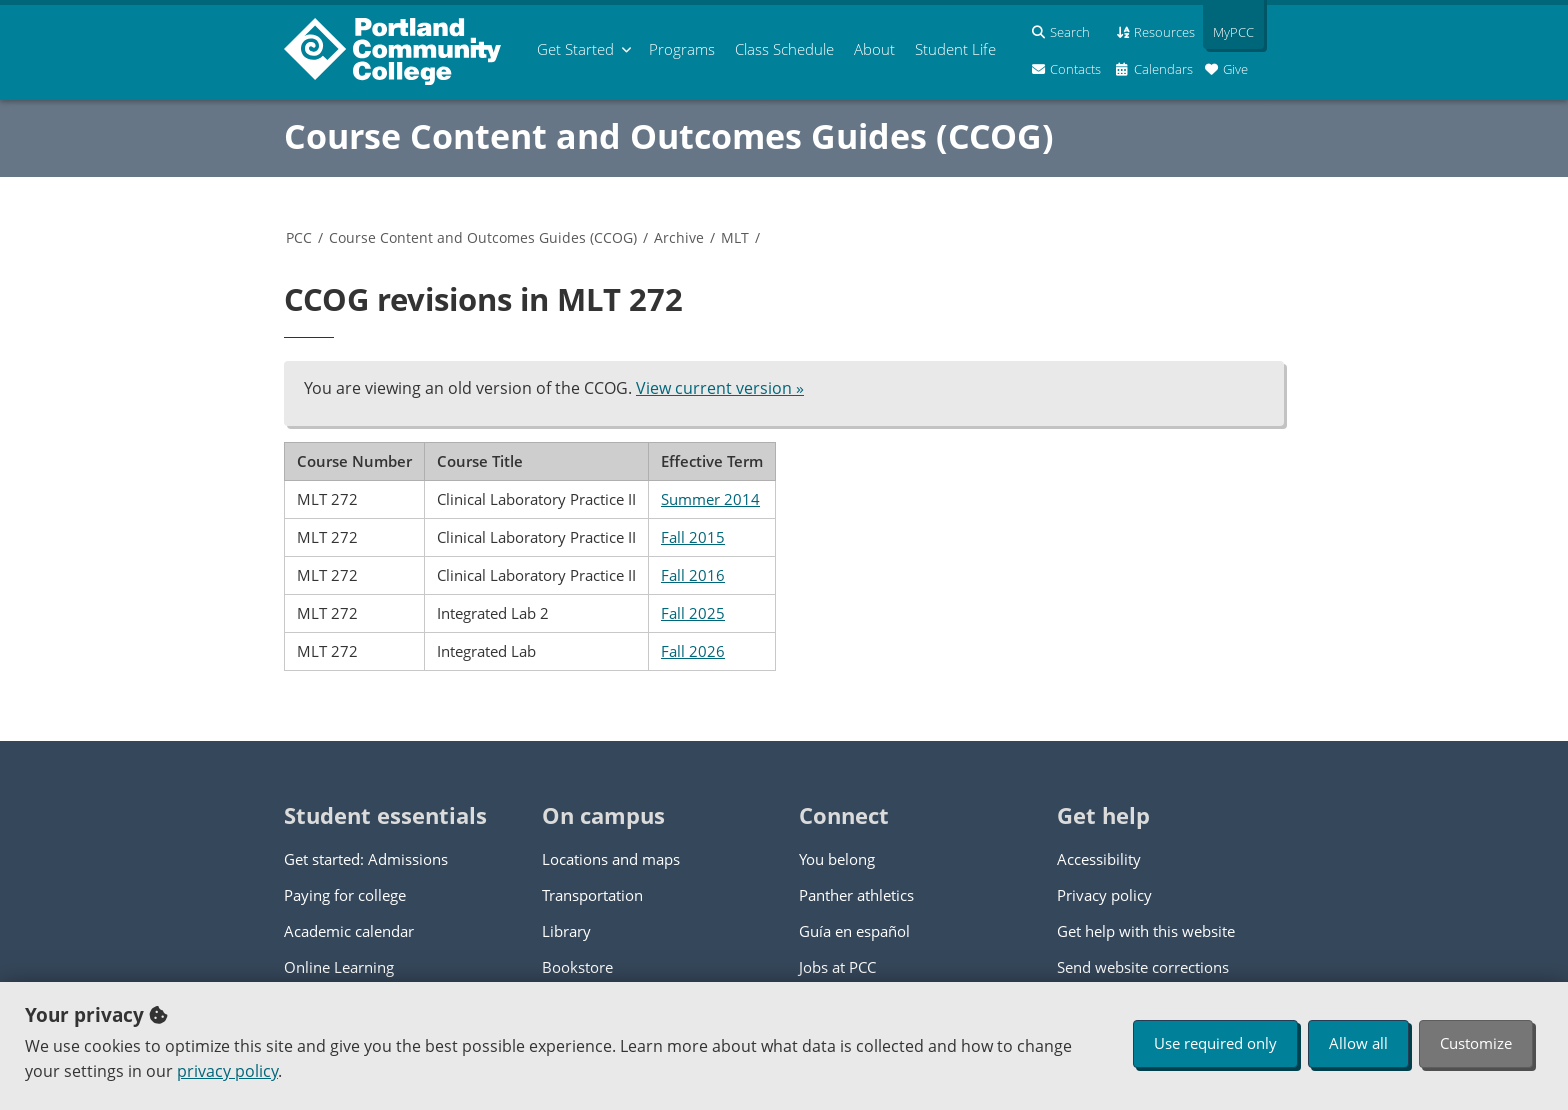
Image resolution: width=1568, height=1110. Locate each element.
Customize (1476, 1043)
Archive (679, 237)
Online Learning (339, 967)
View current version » (720, 388)
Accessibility (1099, 859)
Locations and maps (611, 859)
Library (566, 931)
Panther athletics (856, 895)
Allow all (1358, 1043)
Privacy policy (1104, 895)
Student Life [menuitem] (955, 49)
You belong (837, 859)
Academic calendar (349, 931)
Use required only (1215, 1043)
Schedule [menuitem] (784, 49)
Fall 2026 (693, 651)
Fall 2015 (693, 537)
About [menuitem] (874, 49)
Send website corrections (1143, 967)
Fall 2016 (693, 575)
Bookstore (577, 967)
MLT (735, 237)
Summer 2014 (710, 499)
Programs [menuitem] (682, 49)
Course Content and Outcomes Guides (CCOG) (669, 136)
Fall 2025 (693, 613)
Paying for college (345, 895)
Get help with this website (1146, 931)
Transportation (592, 895)
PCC (299, 237)
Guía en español (854, 931)
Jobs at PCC (837, 967)
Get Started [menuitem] (575, 49)
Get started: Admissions (366, 859)
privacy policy (227, 1071)
